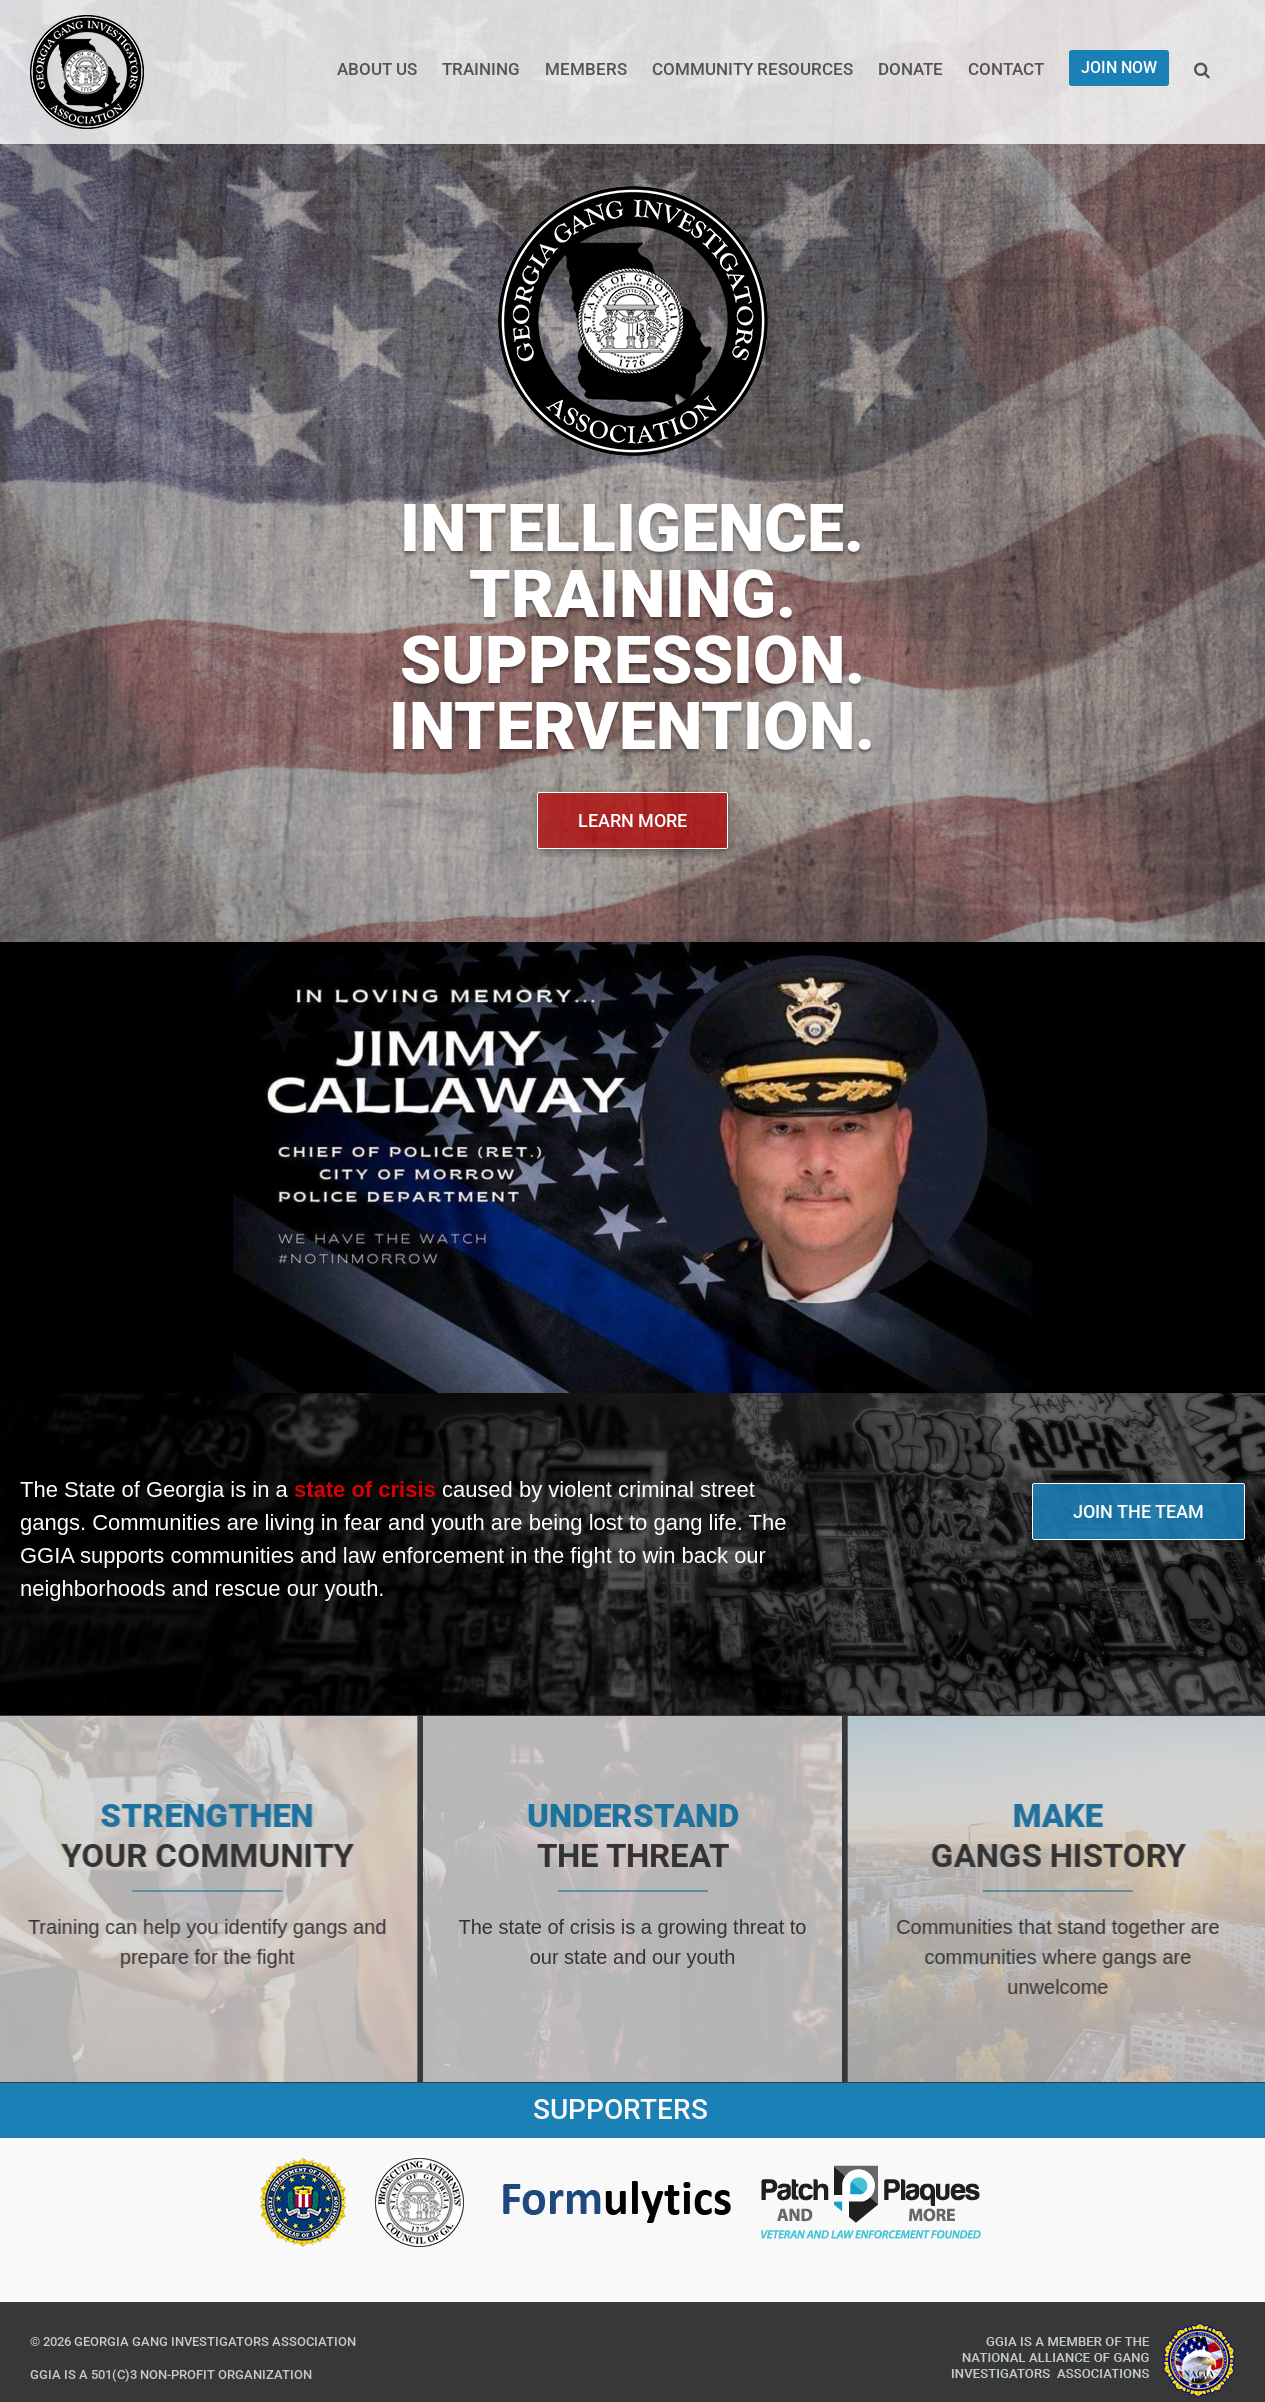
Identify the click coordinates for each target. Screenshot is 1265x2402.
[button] (1202, 68)
